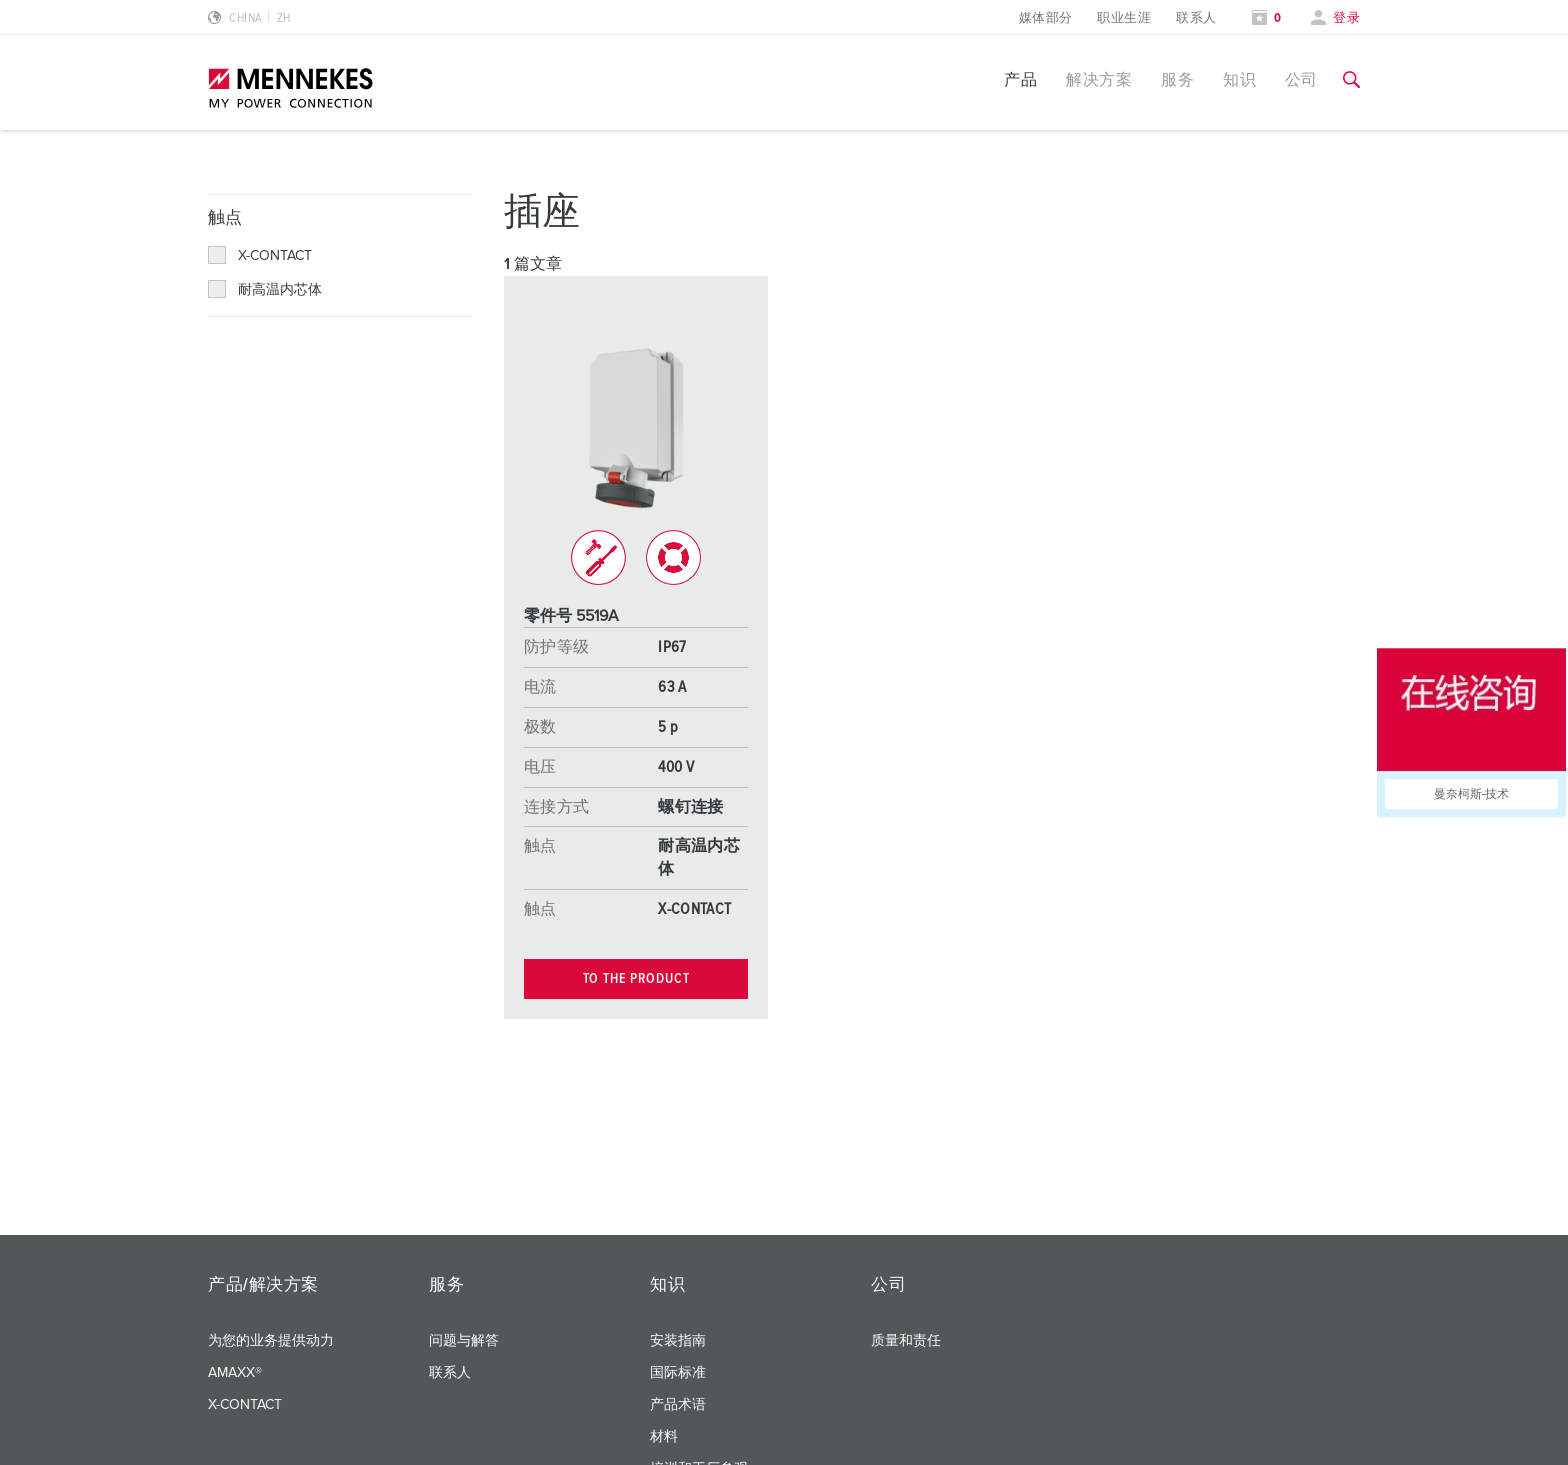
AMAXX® (235, 1373)
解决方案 (1099, 80)
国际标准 (678, 1373)
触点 (225, 218)
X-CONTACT (245, 1405)
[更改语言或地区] (249, 18)
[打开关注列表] (1267, 18)
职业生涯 (1124, 18)
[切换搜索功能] (1351, 80)
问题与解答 (464, 1341)
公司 (1301, 80)
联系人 (1196, 18)
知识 (1239, 80)
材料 (664, 1437)
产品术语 (678, 1405)
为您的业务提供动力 (271, 1341)
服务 (1177, 80)
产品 (1020, 80)
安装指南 (678, 1341)
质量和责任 (906, 1341)
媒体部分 (1046, 18)
